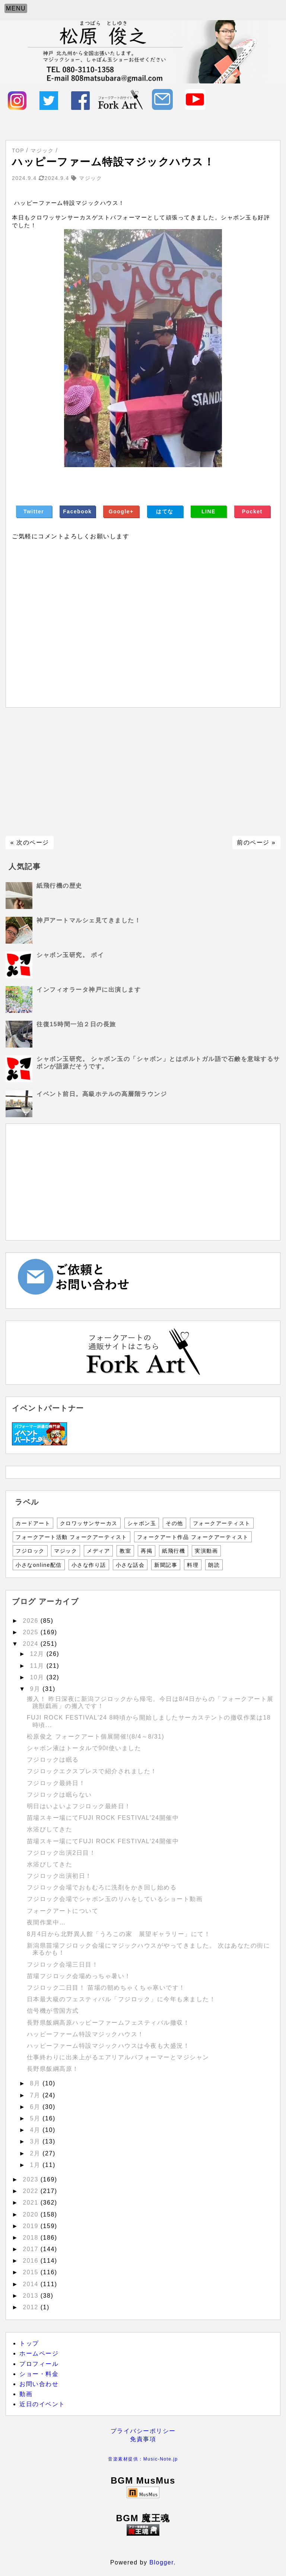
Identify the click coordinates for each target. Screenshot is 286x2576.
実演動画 (206, 1551)
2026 (32, 1620)
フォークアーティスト (222, 1523)
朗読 (214, 1565)
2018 (32, 2237)
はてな (165, 511)
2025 (32, 1632)
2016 (32, 2260)
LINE (208, 511)
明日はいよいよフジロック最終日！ (79, 1806)
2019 (32, 2226)
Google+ (121, 511)
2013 (32, 2296)
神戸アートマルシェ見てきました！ (88, 920)
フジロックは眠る (53, 1759)
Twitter (33, 511)
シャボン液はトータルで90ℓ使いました (84, 1748)
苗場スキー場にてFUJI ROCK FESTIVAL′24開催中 (103, 1818)
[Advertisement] (143, 772)
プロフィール (38, 2364)
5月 (36, 2118)
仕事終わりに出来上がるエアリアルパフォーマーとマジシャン (118, 2057)
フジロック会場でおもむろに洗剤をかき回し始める (102, 1887)
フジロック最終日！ (56, 1783)
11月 (38, 1666)
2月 (36, 2153)
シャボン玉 (141, 1523)
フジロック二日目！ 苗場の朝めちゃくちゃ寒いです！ (106, 1987)
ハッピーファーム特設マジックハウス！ (85, 2034)
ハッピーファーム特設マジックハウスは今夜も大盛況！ (108, 2046)
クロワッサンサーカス (89, 1523)
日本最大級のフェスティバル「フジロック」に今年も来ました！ (121, 1999)
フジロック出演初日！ (59, 1876)
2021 (32, 2202)
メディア (98, 1551)
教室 (125, 1551)
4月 (36, 2130)
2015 (32, 2272)
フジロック (30, 1551)
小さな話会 (130, 1565)
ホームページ (38, 2353)
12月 (38, 1654)
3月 (36, 2141)
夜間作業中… (46, 1922)
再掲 (146, 1551)
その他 (174, 1523)
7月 (36, 2095)
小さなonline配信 (39, 1565)
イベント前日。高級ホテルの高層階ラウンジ (101, 1094)
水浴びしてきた (50, 1829)
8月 (36, 2083)
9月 (36, 1689)
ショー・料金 (38, 2374)
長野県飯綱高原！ (53, 2069)
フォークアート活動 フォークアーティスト (71, 1537)
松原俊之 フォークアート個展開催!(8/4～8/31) (95, 1736)
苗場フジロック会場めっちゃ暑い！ (79, 1976)
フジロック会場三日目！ (63, 1964)
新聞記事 (165, 1565)
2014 (32, 2284)
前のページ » (256, 842)
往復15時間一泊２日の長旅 (76, 1024)
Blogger (161, 2562)
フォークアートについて (63, 1911)
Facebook (77, 511)
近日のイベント (42, 2404)
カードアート (33, 1523)
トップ (29, 2343)
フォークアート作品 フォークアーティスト (193, 1537)
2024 (32, 1644)
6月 (36, 2107)
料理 (192, 1565)
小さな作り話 (89, 1565)
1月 (36, 2165)
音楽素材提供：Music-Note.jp (143, 2459)
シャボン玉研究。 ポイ (70, 955)
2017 (32, 2249)
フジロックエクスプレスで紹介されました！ (92, 1771)
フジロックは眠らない (59, 1794)
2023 (32, 2179)
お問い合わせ (38, 2384)
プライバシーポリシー (143, 2431)
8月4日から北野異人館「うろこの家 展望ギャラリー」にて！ (118, 1934)
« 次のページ (29, 842)
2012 (32, 2307)
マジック (65, 1551)
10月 (38, 1677)
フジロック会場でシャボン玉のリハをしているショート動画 (115, 1899)
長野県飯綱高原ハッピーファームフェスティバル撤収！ (108, 2022)
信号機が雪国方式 (53, 2011)
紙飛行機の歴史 (59, 886)
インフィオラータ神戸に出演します (88, 989)
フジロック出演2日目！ (61, 1853)
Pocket (252, 511)
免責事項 (143, 2439)
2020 (32, 2214)
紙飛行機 (173, 1551)
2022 (32, 2191)
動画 (25, 2394)
